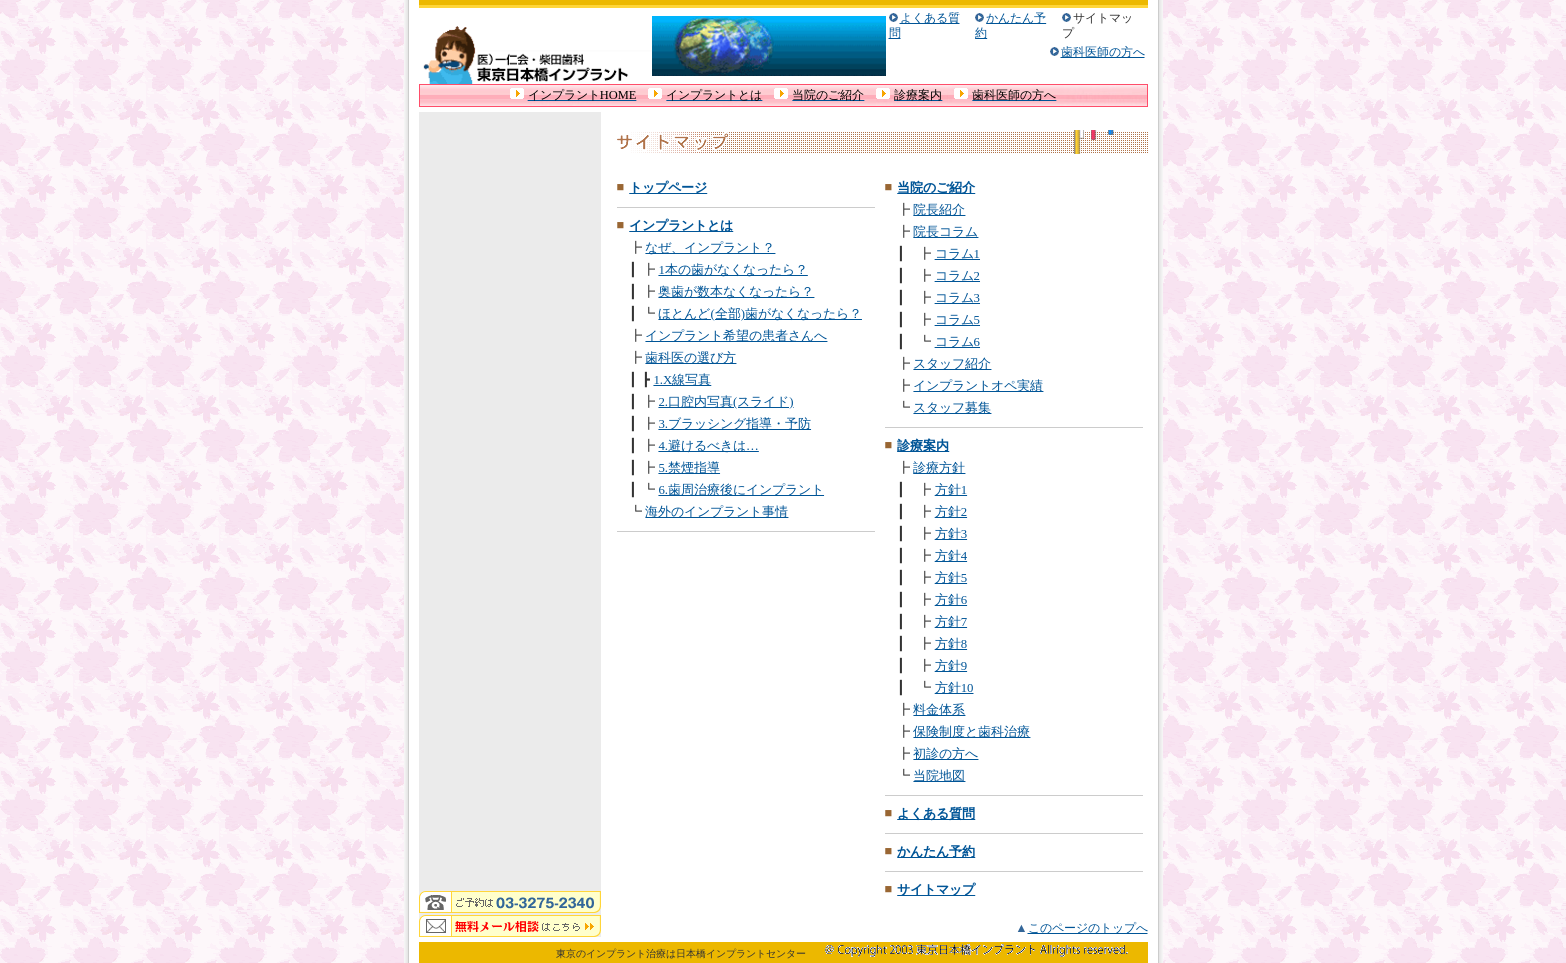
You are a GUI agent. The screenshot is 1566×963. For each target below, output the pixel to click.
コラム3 (957, 298)
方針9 (951, 666)
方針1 (951, 490)
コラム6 (957, 342)
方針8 (951, 644)
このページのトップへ (1088, 928)
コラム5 (957, 320)
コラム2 (957, 276)
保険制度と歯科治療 (971, 732)
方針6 (951, 600)
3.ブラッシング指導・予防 (734, 424)
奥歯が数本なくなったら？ (736, 292)
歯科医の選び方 (690, 358)
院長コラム (945, 232)
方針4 (951, 556)
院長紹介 (939, 210)
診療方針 (939, 468)
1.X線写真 (682, 380)
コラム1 (957, 254)
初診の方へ (945, 754)
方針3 (951, 534)
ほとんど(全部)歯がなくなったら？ (760, 314)
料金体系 (939, 710)
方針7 (951, 622)
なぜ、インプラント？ (710, 248)
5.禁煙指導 (689, 468)
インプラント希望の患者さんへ (736, 336)
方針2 (951, 512)
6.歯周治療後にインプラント (741, 490)
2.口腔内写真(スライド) (725, 402)
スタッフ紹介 (952, 364)
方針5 (951, 578)
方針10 (954, 688)
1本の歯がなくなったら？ (732, 270)
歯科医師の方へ (1103, 52)
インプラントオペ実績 (978, 386)
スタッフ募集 (952, 408)
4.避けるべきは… (708, 446)
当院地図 (939, 776)
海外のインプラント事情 (716, 512)
